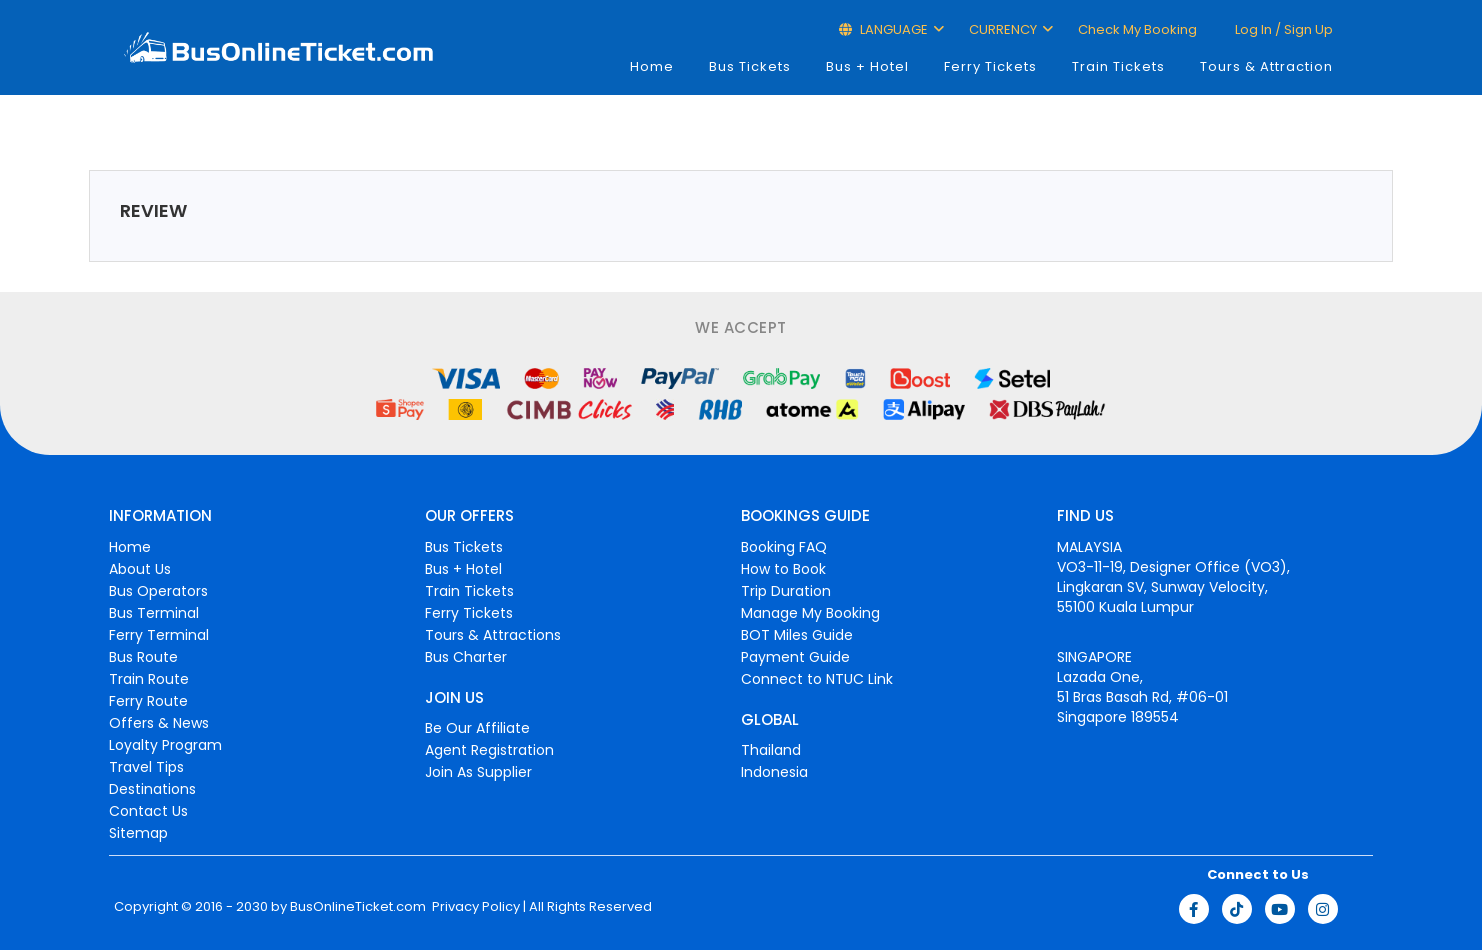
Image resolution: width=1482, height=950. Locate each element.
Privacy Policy (474, 907)
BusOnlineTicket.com (358, 907)
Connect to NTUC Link (817, 679)
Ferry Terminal (159, 635)
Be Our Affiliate (477, 728)
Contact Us (148, 811)
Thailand (771, 750)
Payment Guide (795, 657)
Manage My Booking (810, 613)
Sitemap (138, 833)
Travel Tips (146, 767)
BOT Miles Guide (797, 635)
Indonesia (774, 772)
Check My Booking (1137, 29)
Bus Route (143, 657)
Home (652, 66)
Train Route (149, 679)
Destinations (152, 789)
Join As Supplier (478, 772)
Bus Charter (466, 657)
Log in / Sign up (1282, 29)
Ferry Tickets (990, 66)
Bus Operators (158, 591)
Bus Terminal (154, 613)
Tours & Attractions (493, 635)
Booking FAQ (784, 547)
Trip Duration (786, 591)
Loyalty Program (165, 745)
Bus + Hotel (867, 66)
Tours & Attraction (1266, 66)
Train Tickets (1118, 66)
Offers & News (159, 723)
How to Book (783, 569)
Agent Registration (489, 750)
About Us (140, 569)
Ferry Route (148, 701)
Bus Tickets (750, 66)
